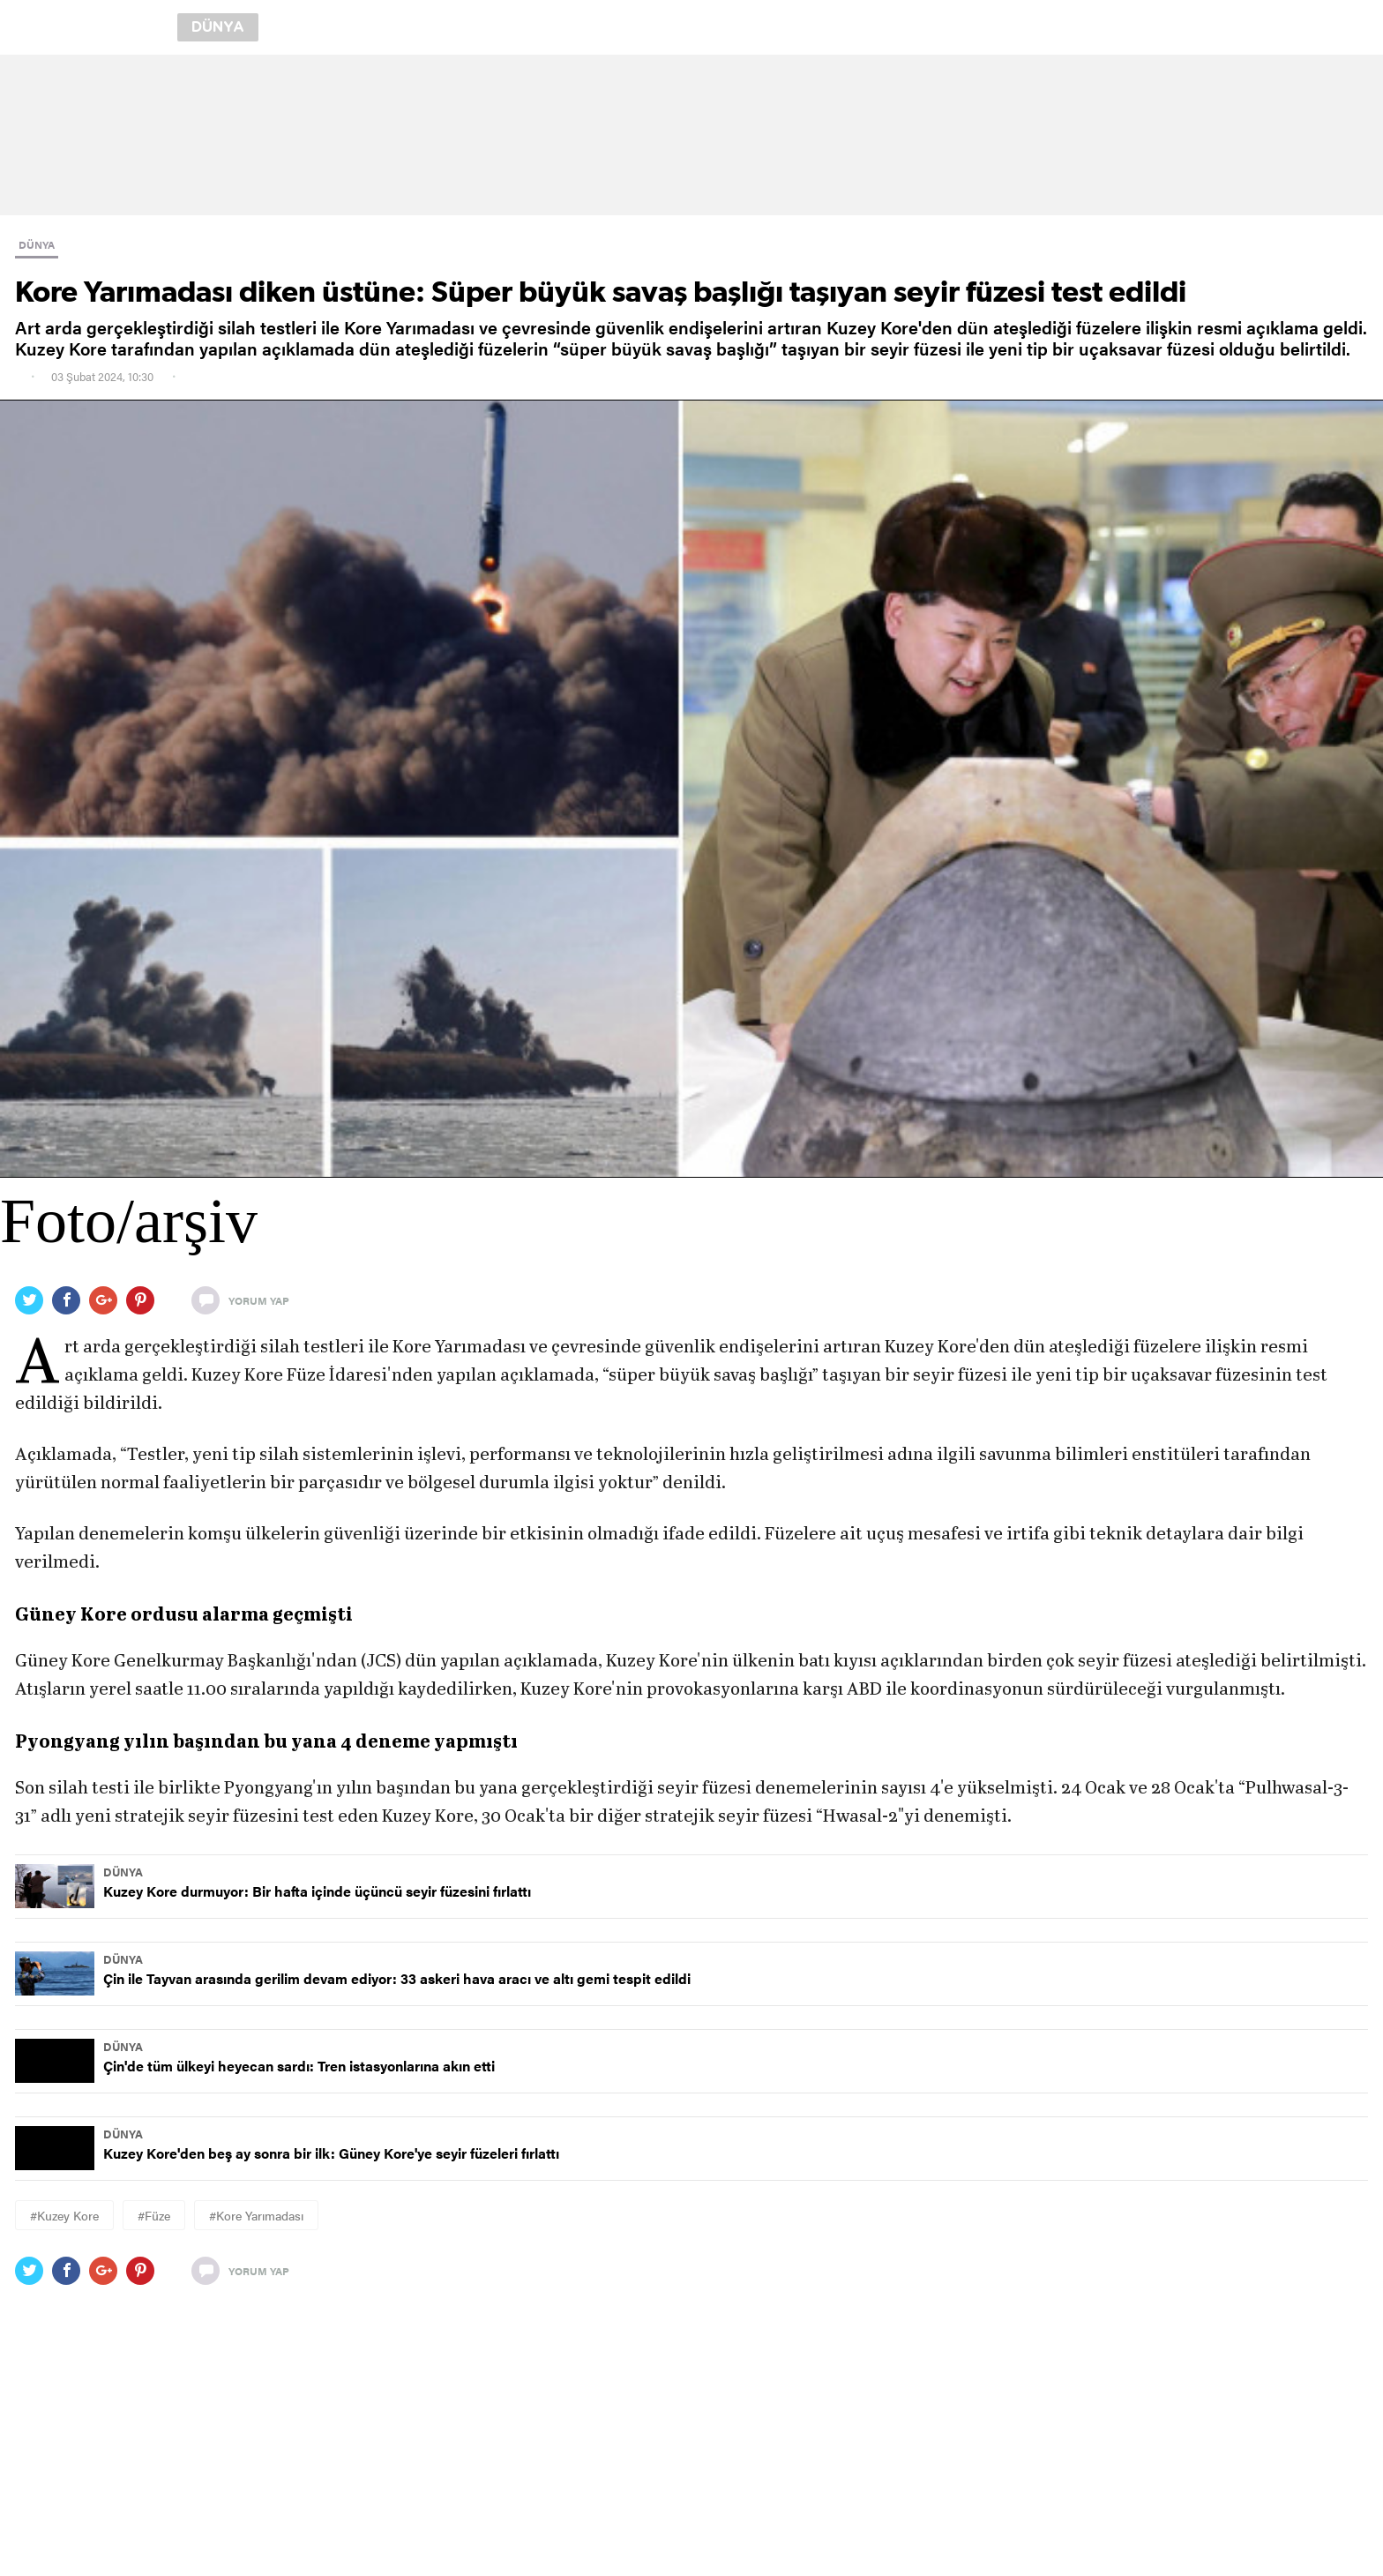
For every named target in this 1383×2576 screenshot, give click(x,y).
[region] (691, 135)
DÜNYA (37, 244)
